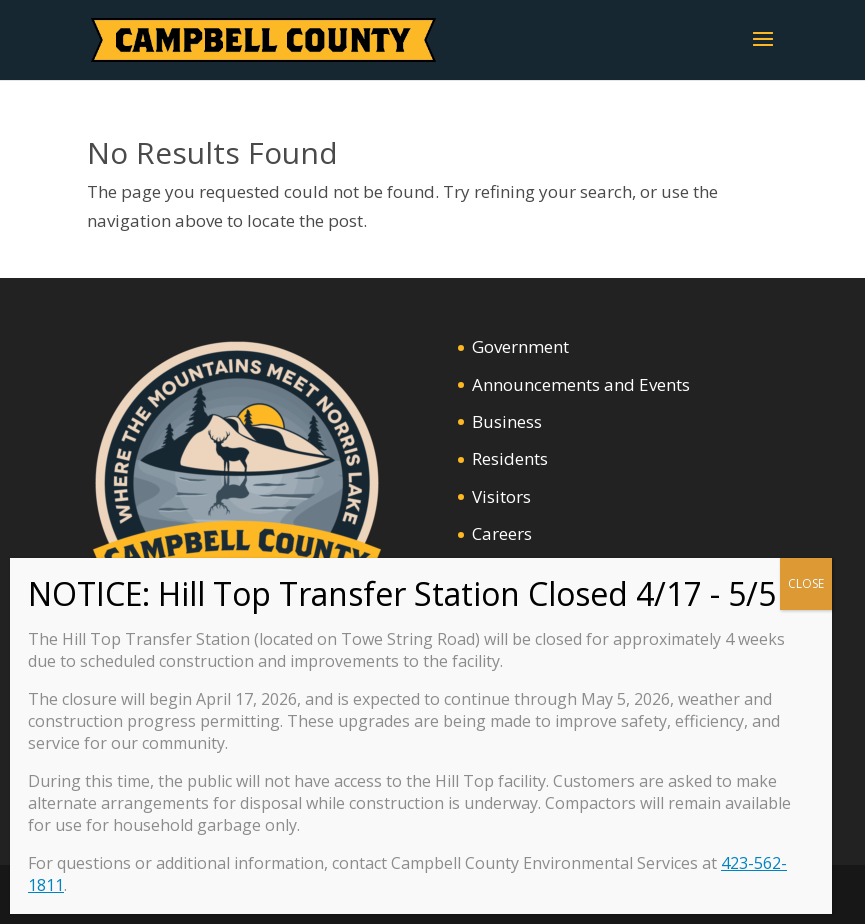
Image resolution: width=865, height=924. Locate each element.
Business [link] (507, 421)
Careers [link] (502, 533)
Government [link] (520, 346)
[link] (264, 38)
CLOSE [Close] (806, 583)
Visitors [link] (501, 496)
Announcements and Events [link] (581, 384)
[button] (763, 52)
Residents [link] (510, 458)
